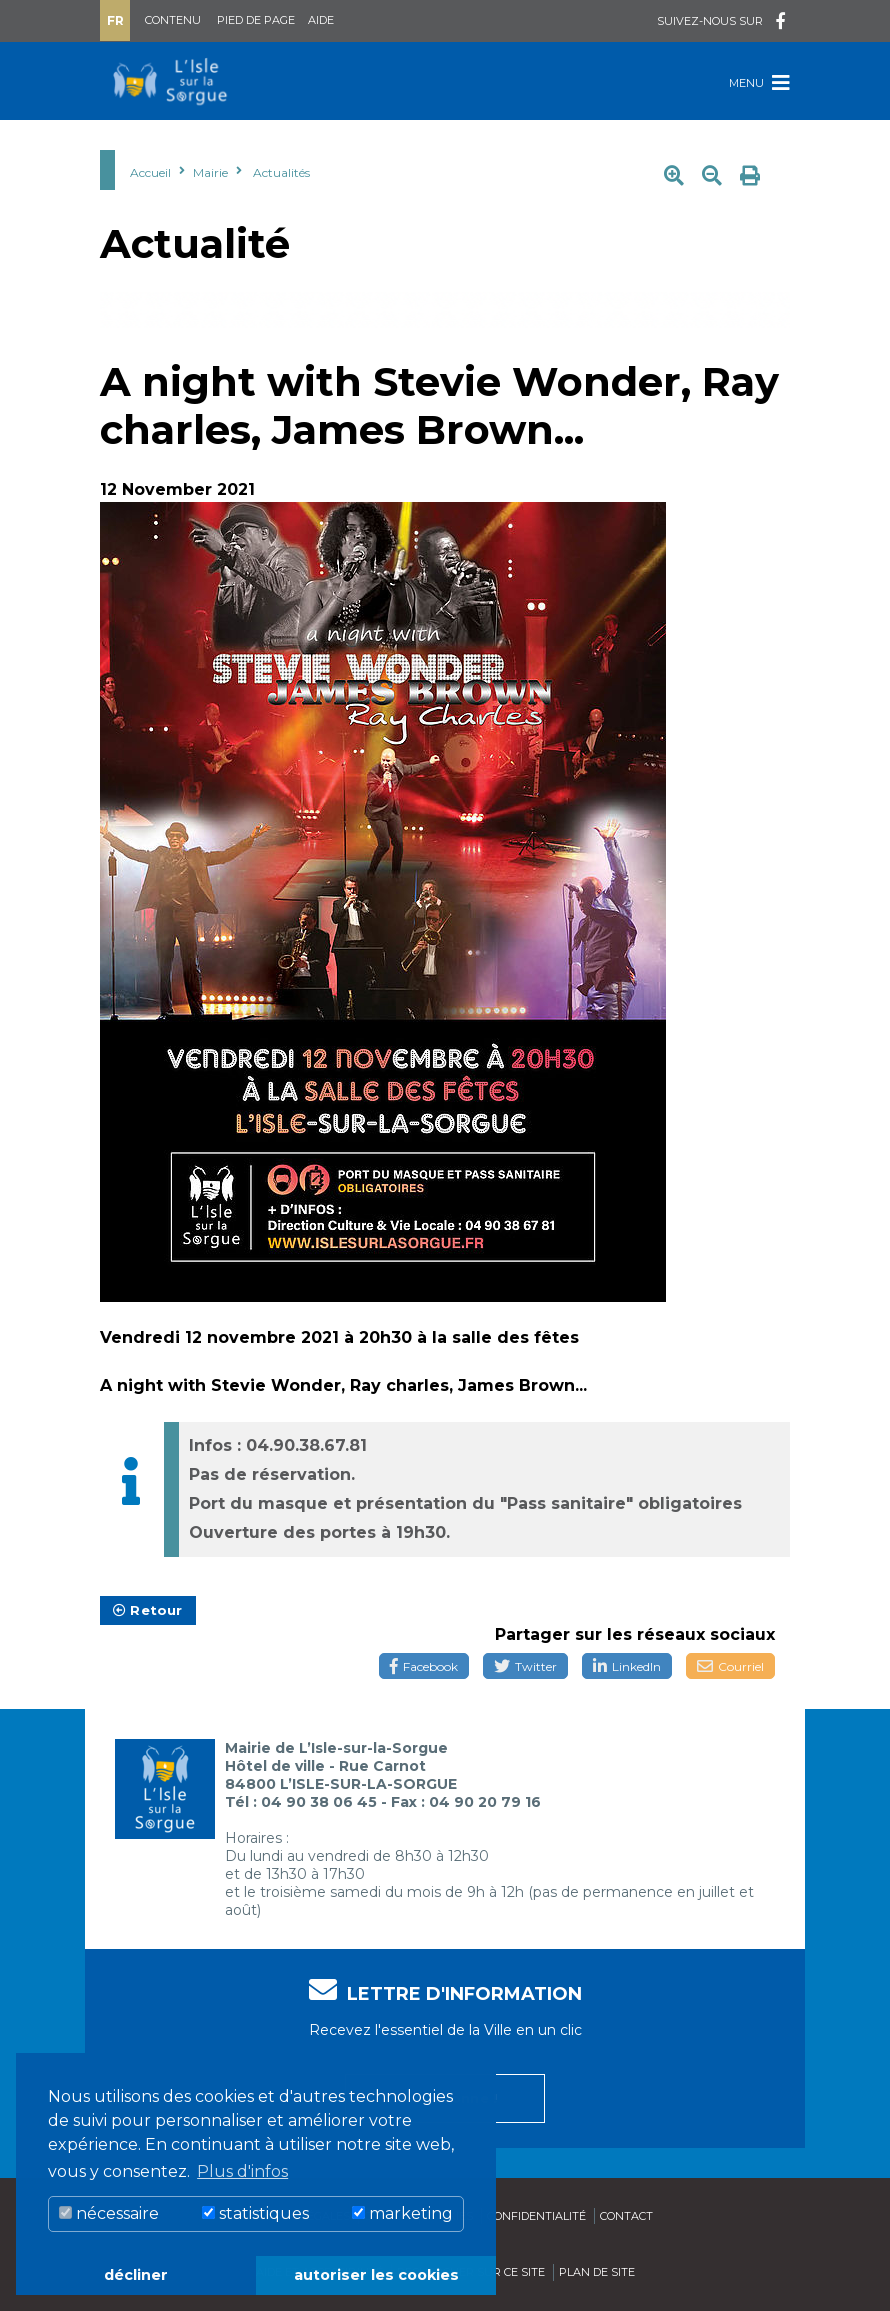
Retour (148, 1610)
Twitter (525, 1666)
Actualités (281, 172)
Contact (626, 2216)
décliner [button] (136, 2275)
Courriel (730, 1666)
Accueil (150, 172)
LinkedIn (627, 1666)
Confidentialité (536, 2216)
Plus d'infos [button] (242, 2171)
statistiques (255, 2213)
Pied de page (256, 20)
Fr (115, 20)
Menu (759, 82)
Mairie (210, 172)
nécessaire (109, 2213)
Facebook (424, 1666)
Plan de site (597, 2272)
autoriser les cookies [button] (376, 2275)
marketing (402, 2213)
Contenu (173, 20)
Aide (321, 20)
